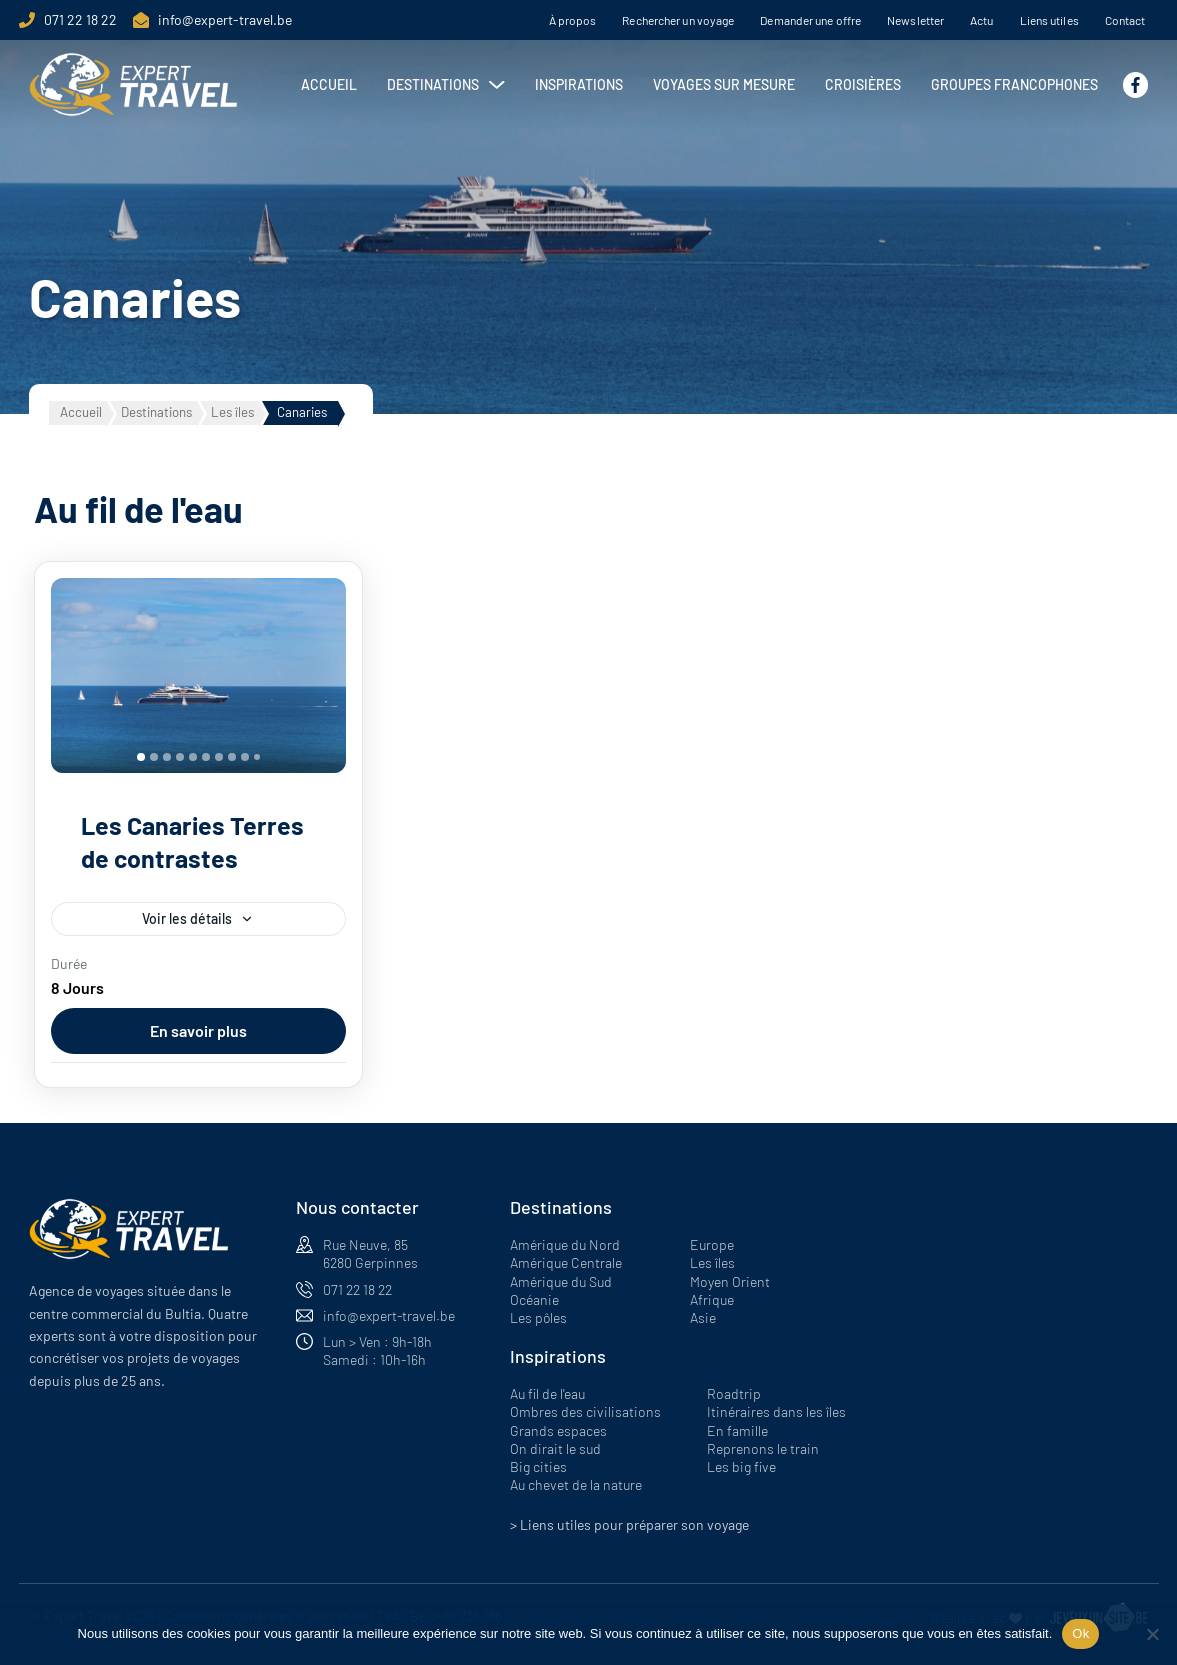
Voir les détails (187, 918)
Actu (981, 20)
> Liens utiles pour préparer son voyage (629, 1524)
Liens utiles (1049, 20)
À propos (573, 20)
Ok (1080, 1633)
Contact (1125, 20)
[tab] (141, 757)
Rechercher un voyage (678, 20)
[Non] (1152, 1634)
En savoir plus (198, 1030)
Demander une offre (810, 20)
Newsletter (915, 20)
